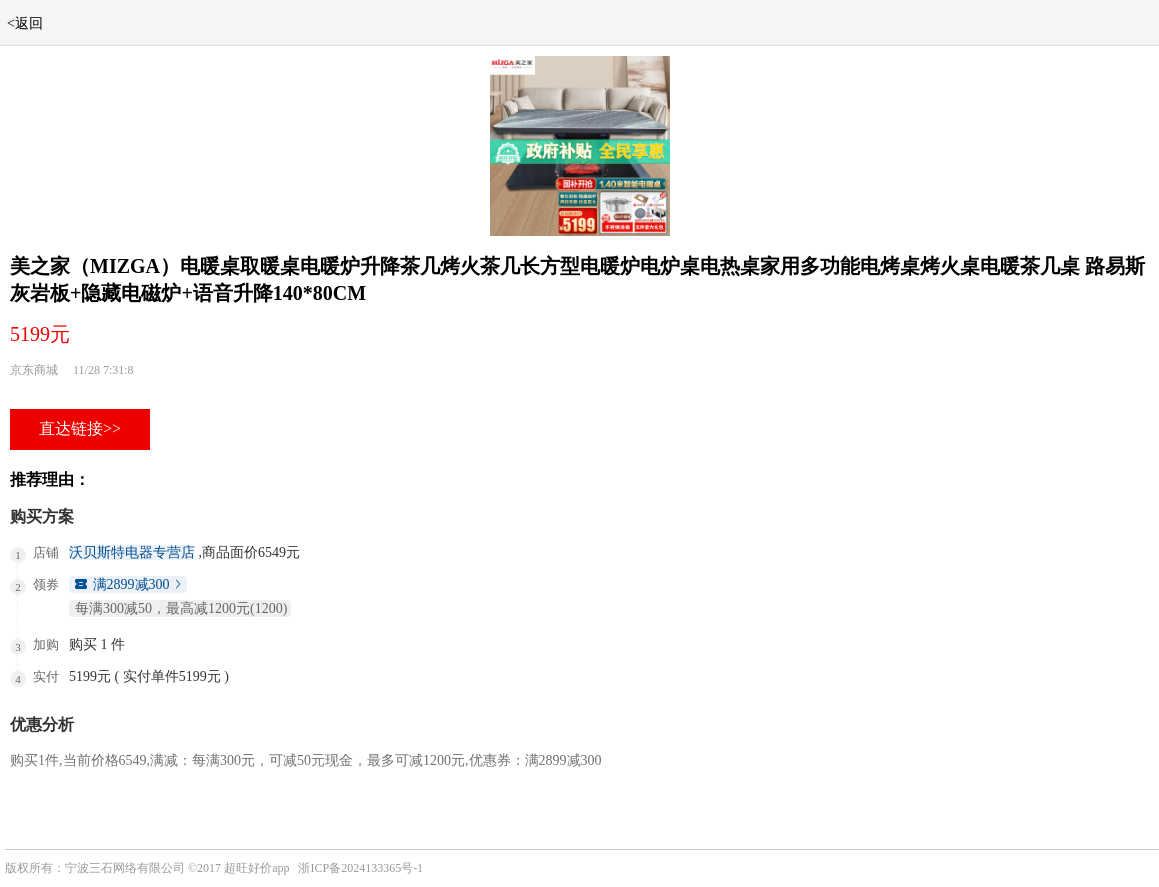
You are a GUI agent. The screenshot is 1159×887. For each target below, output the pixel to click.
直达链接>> (80, 428)
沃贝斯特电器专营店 (132, 552)
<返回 (25, 23)
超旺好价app (256, 868)
